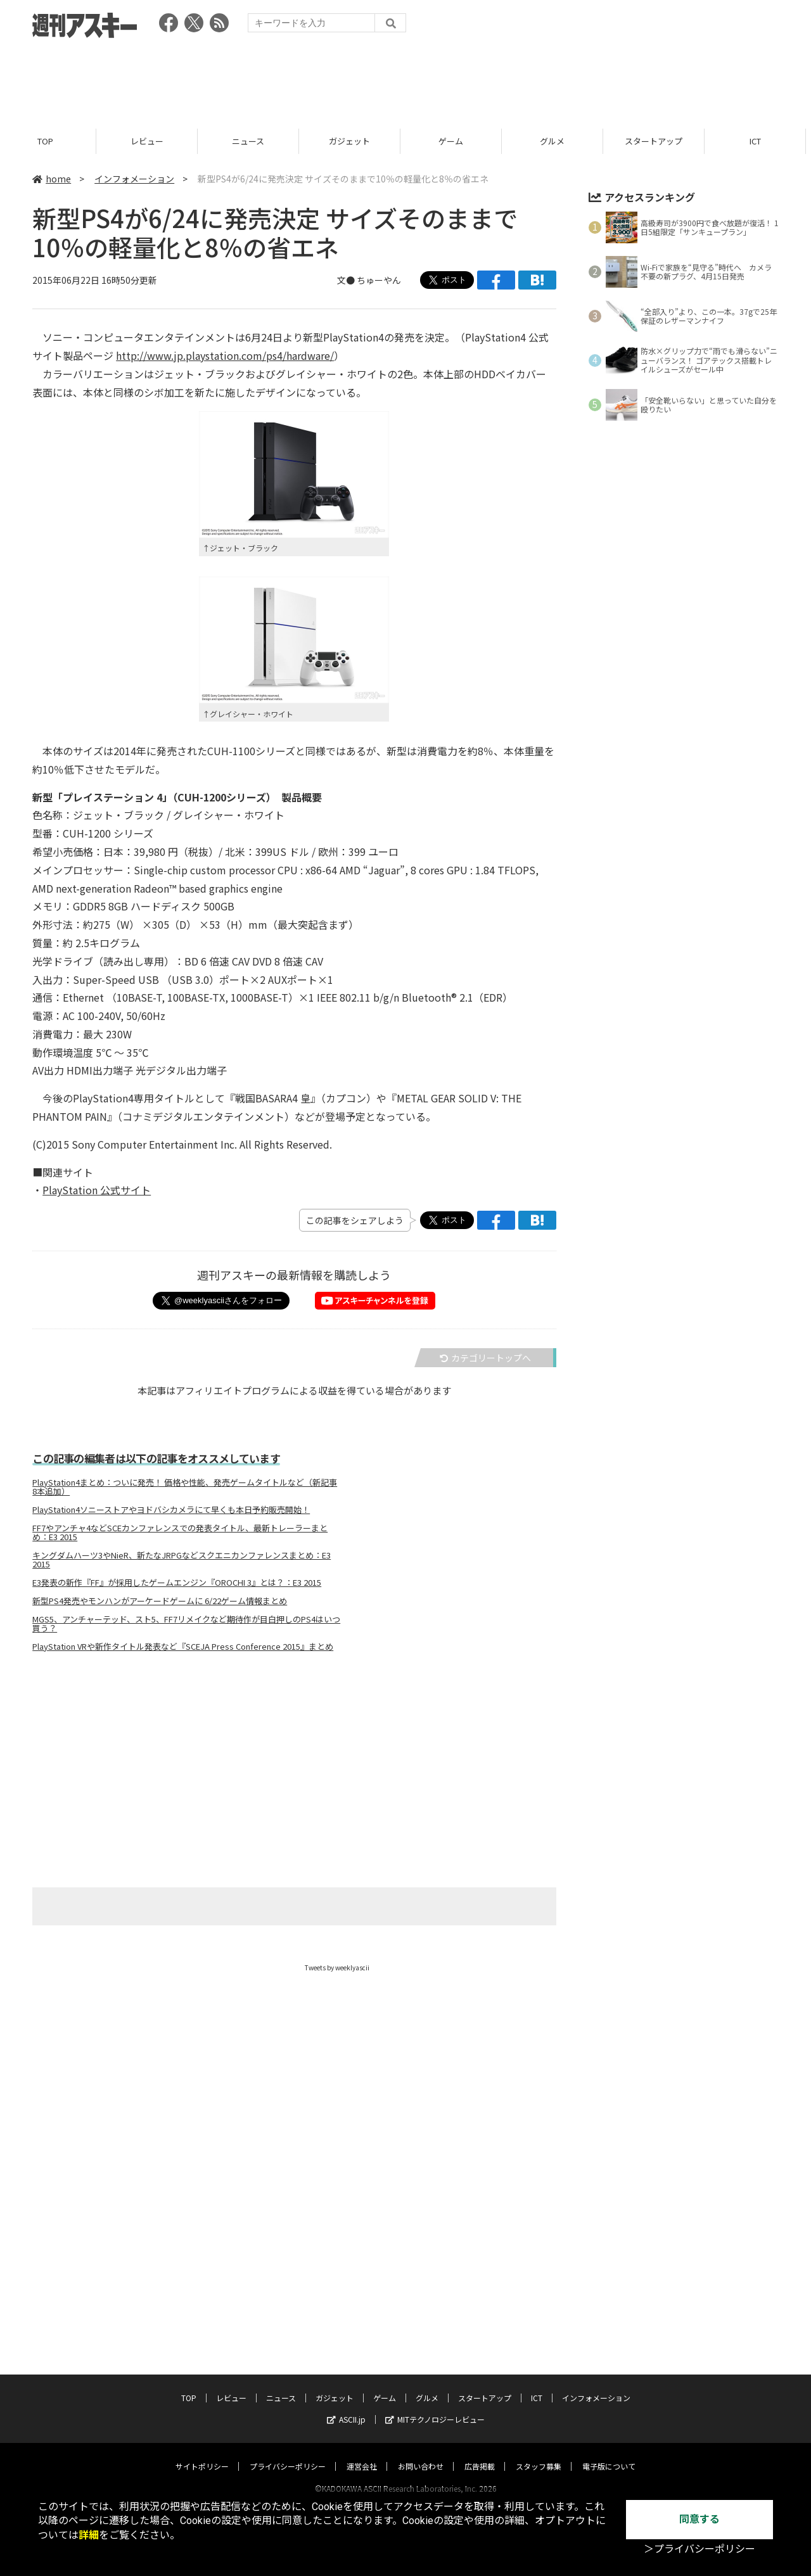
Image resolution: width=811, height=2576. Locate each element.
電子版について (608, 2390)
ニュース (253, 141)
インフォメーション (134, 178)
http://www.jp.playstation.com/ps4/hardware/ (225, 355)
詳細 (89, 2535)
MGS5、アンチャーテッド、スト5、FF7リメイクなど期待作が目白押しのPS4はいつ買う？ (186, 1624)
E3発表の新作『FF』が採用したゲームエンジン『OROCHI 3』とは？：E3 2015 (176, 1582)
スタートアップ (658, 141)
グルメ (557, 141)
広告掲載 (479, 2390)
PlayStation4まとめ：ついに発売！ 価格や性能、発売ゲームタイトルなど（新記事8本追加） (184, 1487)
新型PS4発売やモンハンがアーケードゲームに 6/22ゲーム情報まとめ (159, 1601)
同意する (699, 2519)
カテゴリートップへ (485, 1357)
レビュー (152, 141)
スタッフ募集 (538, 2390)
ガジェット (354, 141)
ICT (760, 141)
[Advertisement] (405, 79)
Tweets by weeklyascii (337, 1967)
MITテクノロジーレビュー (435, 2343)
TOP (50, 141)
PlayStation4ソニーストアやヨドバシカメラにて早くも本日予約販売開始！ (171, 1509)
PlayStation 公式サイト (96, 1189)
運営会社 (362, 2390)
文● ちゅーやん (369, 280)
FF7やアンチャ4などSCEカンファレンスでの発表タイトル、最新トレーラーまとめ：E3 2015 (180, 1532)
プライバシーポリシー (288, 2390)
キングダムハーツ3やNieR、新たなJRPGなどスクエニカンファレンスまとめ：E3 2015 (181, 1560)
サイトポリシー (202, 2390)
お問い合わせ (421, 2390)
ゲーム (456, 141)
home (51, 178)
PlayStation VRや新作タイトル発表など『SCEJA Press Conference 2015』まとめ (182, 1646)
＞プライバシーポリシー (699, 2549)
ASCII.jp (346, 2343)
